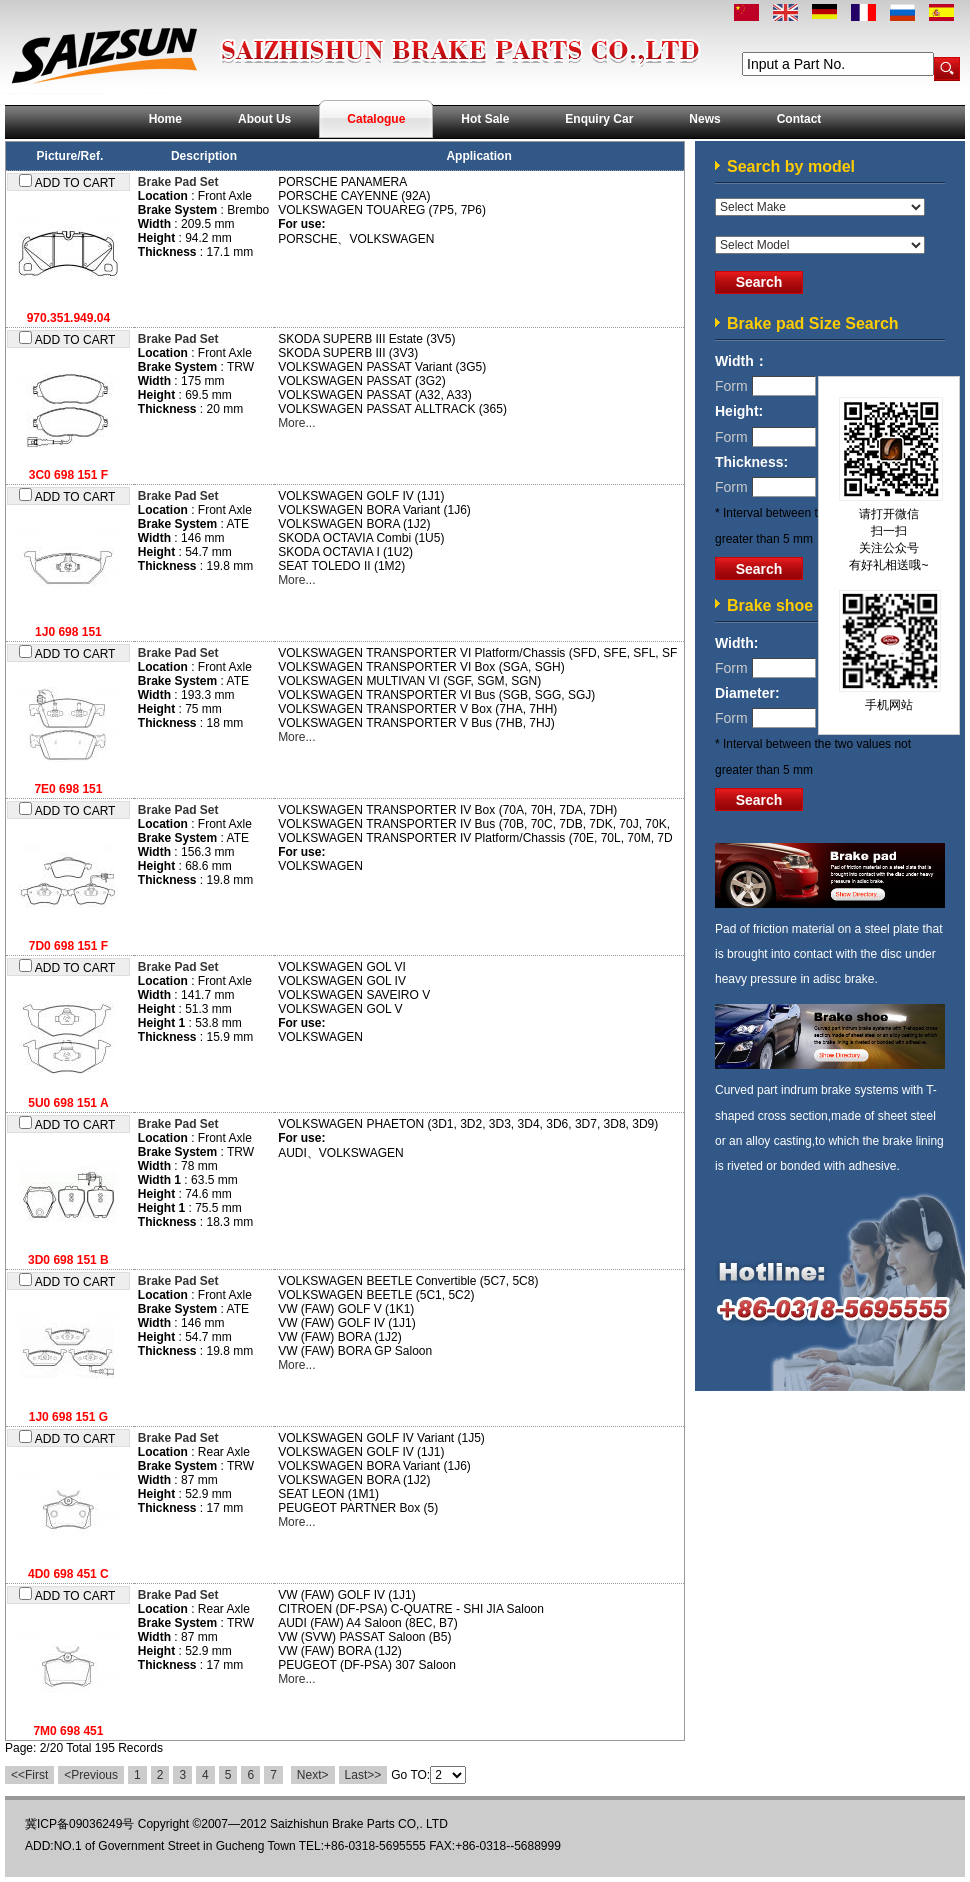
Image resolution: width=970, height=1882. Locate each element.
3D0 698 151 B (68, 1260)
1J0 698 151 (68, 632)
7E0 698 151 (68, 789)
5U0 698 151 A (68, 1103)
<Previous (91, 1775)
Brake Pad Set (178, 182)
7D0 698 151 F (68, 946)
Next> (313, 1775)
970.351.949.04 (68, 318)
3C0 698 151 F (68, 475)
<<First (29, 1775)
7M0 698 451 (68, 1731)
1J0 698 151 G (68, 1417)
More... (296, 423)
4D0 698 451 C (68, 1574)
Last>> (363, 1775)
